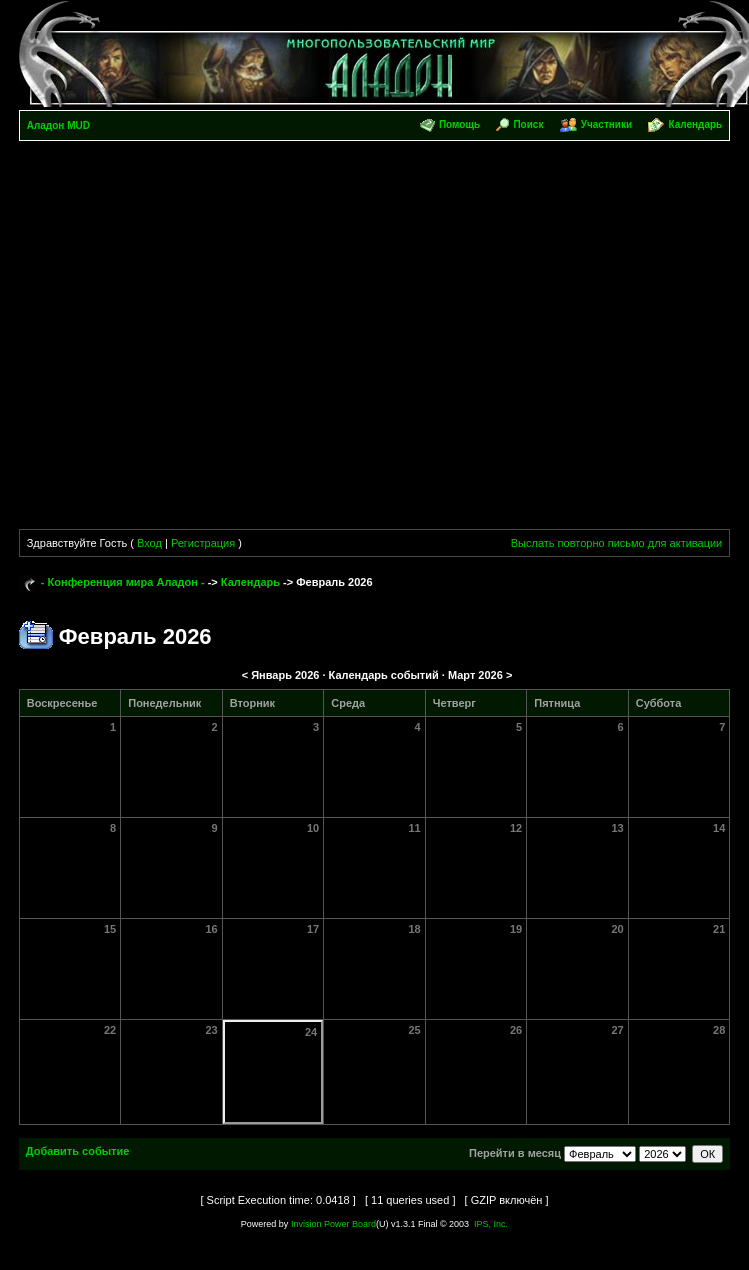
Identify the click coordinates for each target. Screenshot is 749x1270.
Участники (606, 124)
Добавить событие (78, 1151)
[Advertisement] (187, 338)
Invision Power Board (333, 1224)
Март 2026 (475, 675)
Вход (149, 543)
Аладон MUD (58, 125)
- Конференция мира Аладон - (123, 582)
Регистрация (203, 543)
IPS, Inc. (491, 1224)
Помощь (459, 124)
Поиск (528, 124)
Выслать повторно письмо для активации (617, 543)
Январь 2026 (285, 675)
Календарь (695, 124)
